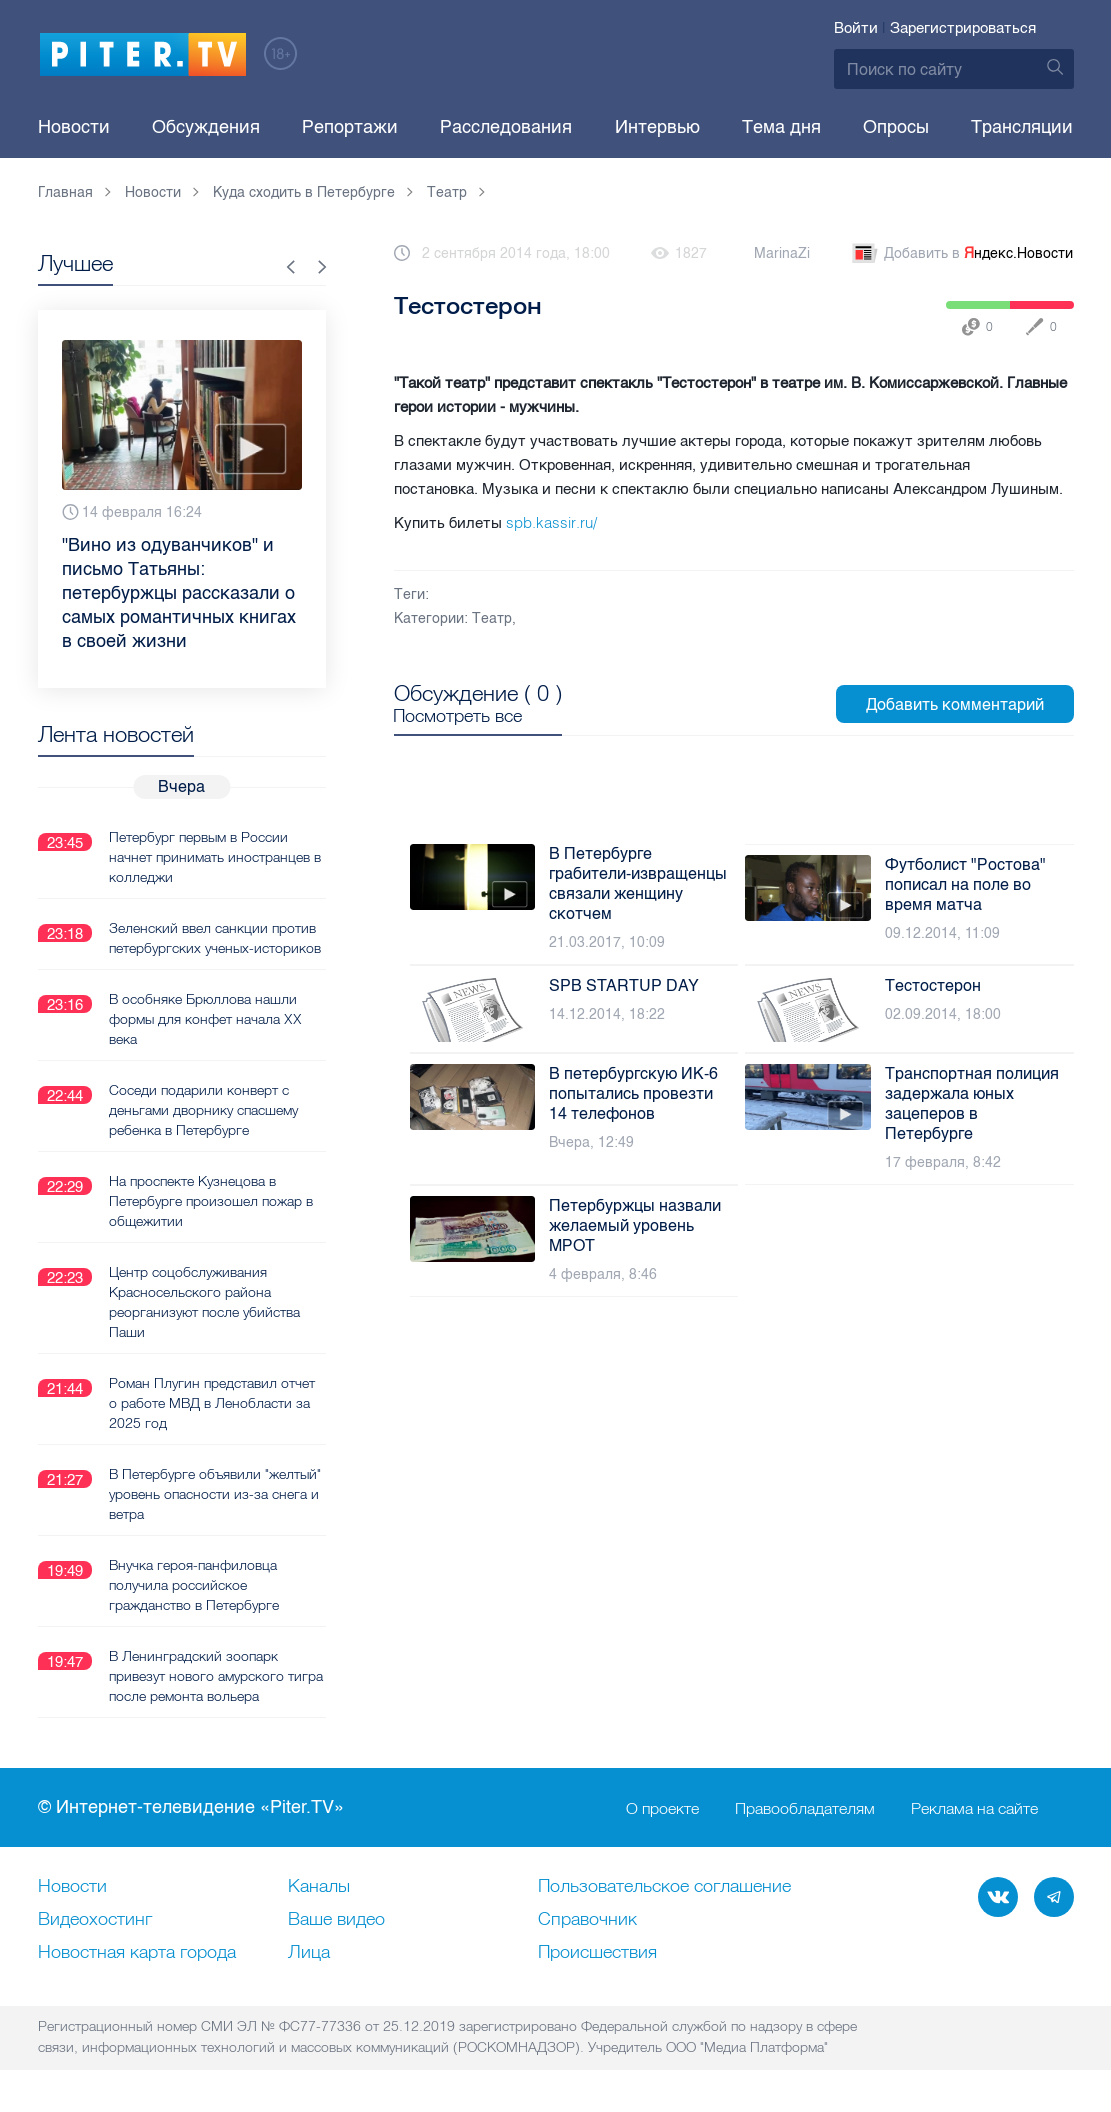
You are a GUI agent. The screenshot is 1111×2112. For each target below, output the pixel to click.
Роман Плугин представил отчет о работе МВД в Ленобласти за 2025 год (212, 1403)
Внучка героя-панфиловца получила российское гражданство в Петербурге (194, 1585)
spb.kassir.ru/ (551, 522)
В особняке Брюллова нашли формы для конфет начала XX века (205, 1019)
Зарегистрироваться (963, 28)
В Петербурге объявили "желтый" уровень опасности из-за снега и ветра (215, 1494)
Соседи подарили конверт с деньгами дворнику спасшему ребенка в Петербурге (203, 1110)
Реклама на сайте (974, 1808)
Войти (856, 28)
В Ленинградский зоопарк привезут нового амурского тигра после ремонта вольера (216, 1676)
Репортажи (350, 127)
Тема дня (781, 127)
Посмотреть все (458, 716)
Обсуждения (206, 127)
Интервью (657, 127)
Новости (74, 127)
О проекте (662, 1808)
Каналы (319, 1887)
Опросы (896, 127)
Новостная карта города (137, 1953)
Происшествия (597, 1953)
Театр (492, 618)
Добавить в (961, 254)
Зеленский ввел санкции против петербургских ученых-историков (215, 938)
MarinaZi (782, 253)
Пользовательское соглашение (664, 1887)
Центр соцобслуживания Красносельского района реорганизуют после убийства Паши (204, 1302)
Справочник (587, 1920)
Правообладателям (805, 1808)
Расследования (506, 127)
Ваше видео (336, 1920)
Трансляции (1022, 127)
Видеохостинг (95, 1920)
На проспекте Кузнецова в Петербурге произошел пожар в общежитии (211, 1201)
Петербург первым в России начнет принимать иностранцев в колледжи (215, 857)
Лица (309, 1953)
